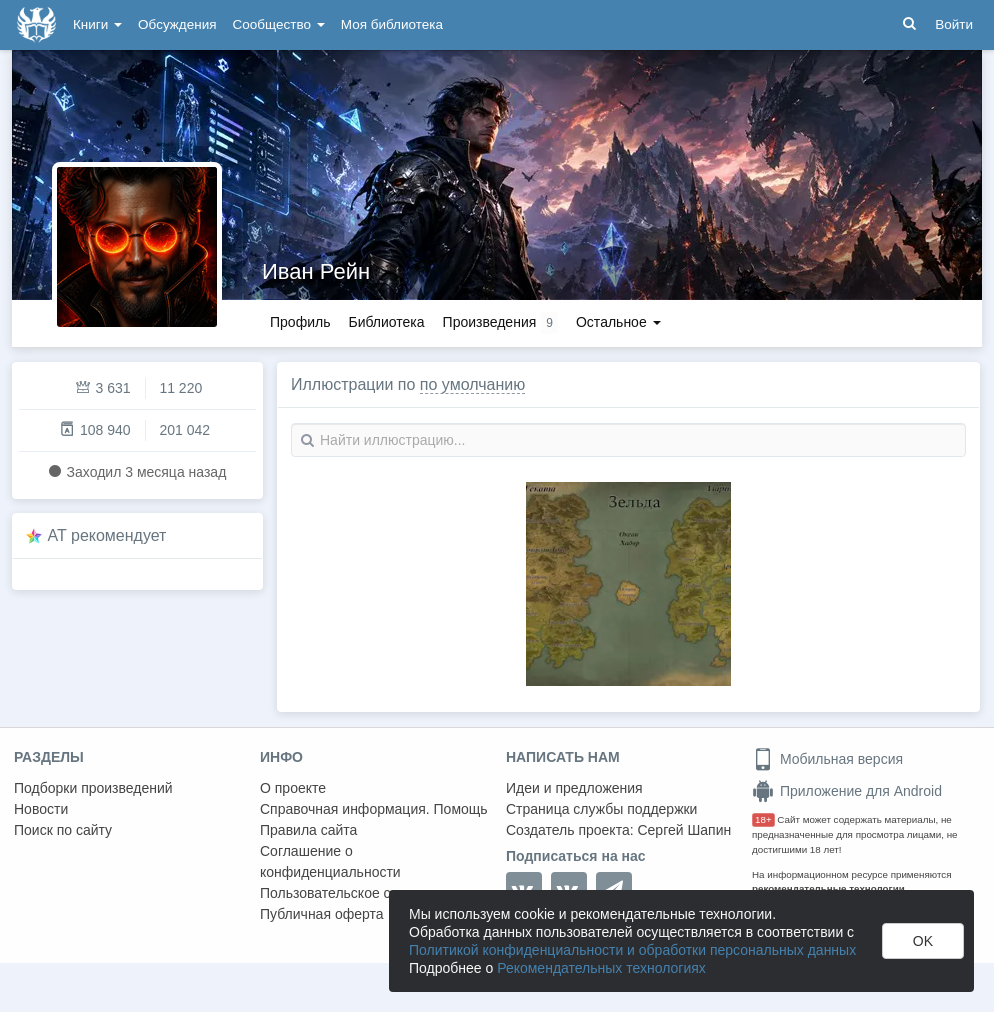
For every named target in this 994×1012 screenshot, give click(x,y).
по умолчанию (472, 384)
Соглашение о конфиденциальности (330, 861)
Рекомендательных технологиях (601, 968)
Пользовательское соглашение (361, 893)
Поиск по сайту (63, 830)
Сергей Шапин (684, 830)
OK (923, 941)
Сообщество (279, 24)
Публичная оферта (322, 914)
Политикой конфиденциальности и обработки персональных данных (632, 950)
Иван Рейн (316, 271)
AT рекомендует (107, 535)
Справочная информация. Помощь (374, 809)
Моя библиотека (392, 24)
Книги (97, 24)
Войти (954, 24)
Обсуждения (177, 24)
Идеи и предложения (574, 788)
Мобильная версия (827, 759)
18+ (763, 819)
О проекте (293, 788)
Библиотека (386, 322)
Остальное (618, 322)
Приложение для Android (847, 791)
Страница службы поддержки (601, 809)
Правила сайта (308, 830)
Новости (41, 809)
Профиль (300, 322)
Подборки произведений (93, 788)
